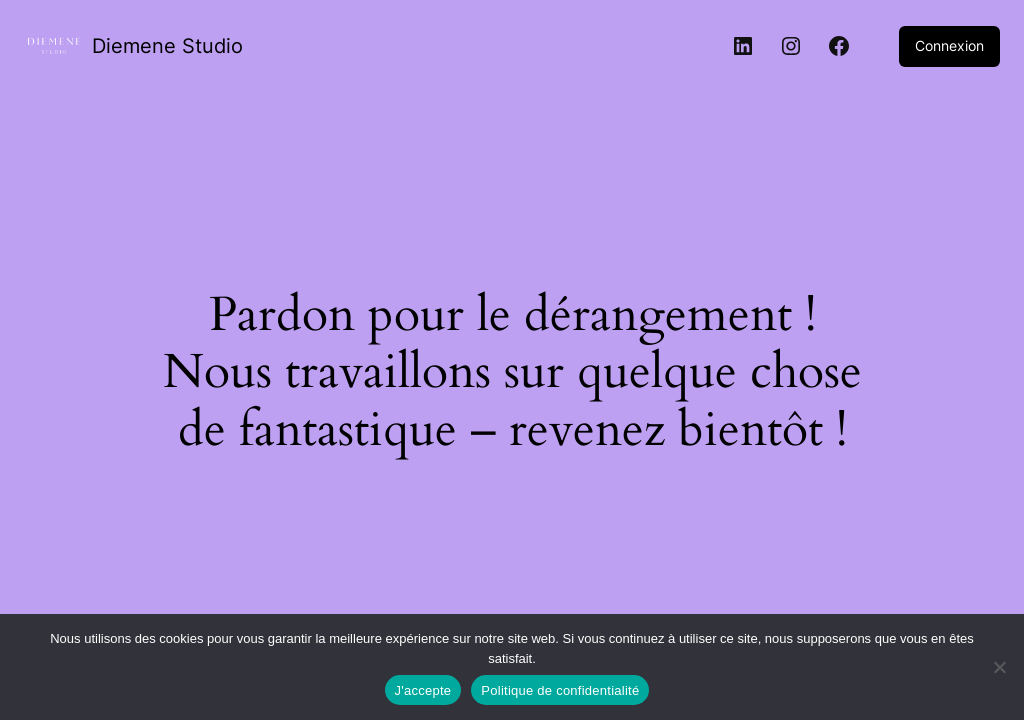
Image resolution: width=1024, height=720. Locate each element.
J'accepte (423, 690)
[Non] (999, 667)
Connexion (949, 45)
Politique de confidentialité (560, 690)
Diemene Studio (167, 46)
